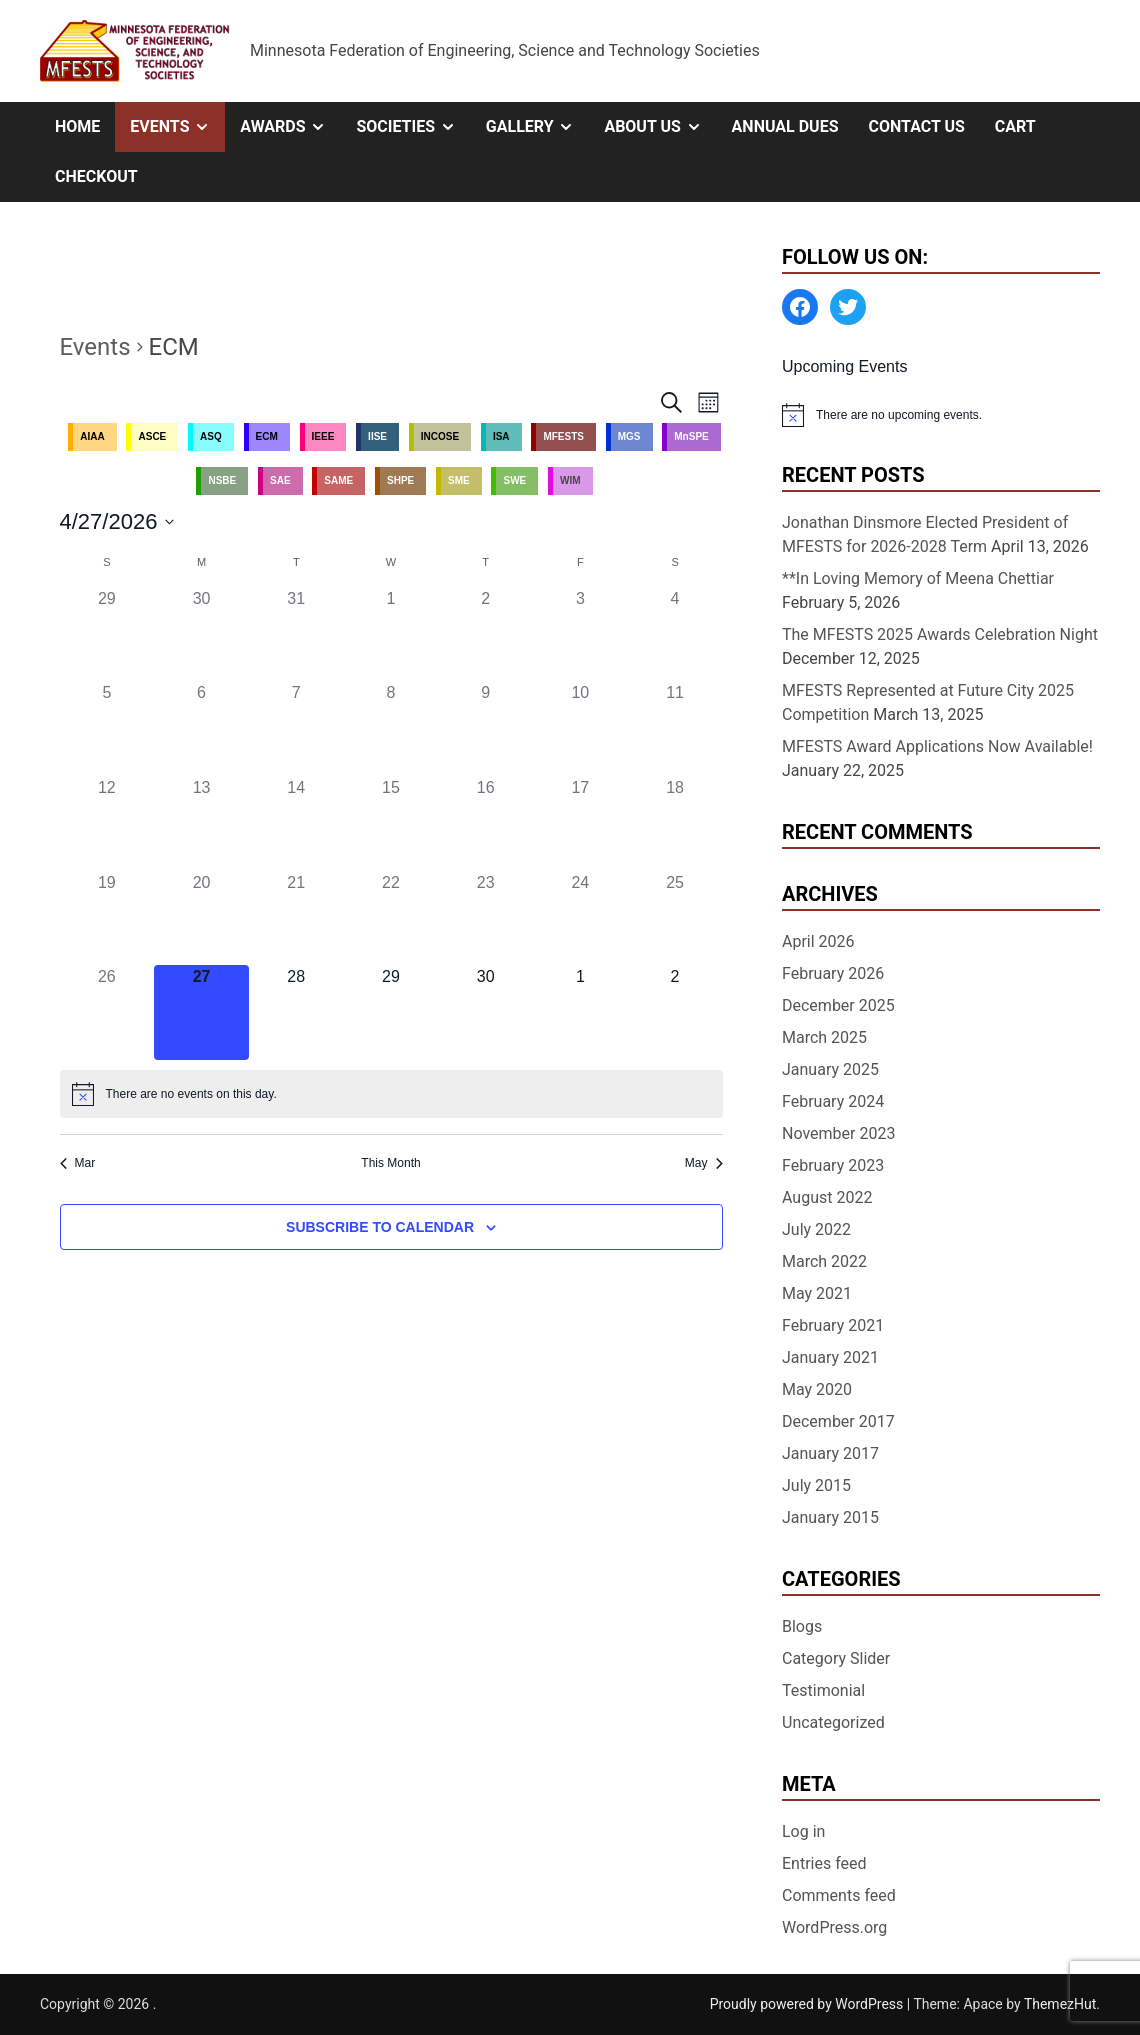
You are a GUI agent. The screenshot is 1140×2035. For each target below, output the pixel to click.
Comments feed (839, 1895)
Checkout (96, 176)
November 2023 (838, 1133)
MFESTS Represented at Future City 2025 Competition (928, 702)
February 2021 (833, 1325)
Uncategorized (833, 1722)
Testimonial (823, 1690)
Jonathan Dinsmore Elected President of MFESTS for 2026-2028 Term (925, 534)
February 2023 (833, 1165)
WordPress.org (834, 1927)
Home (77, 126)
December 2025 (838, 1005)
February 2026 (833, 973)
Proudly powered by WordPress (808, 2004)
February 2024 (833, 1101)
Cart (1015, 126)
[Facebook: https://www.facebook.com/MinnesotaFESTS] (800, 307)
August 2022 (827, 1197)
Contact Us (916, 126)
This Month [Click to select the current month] (390, 1163)
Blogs (802, 1626)
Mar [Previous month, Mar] (78, 1163)
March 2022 (824, 1261)
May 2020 (817, 1389)
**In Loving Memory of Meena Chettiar (918, 578)
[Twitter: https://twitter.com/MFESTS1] (848, 307)
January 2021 (830, 1357)
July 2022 (816, 1229)
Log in (803, 1831)
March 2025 (824, 1037)
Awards (290, 127)
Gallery (538, 127)
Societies (413, 127)
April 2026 (818, 941)
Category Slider (836, 1658)
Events (177, 127)
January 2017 (830, 1453)
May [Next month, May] (704, 1163)
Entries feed (824, 1863)
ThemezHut (1060, 2004)
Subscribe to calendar (380, 1227)
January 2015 (830, 1517)
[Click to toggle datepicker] (117, 521)
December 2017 (838, 1421)
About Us (660, 127)
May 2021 (817, 1293)
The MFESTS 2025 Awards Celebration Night (940, 634)
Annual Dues (785, 126)
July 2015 (816, 1485)
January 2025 (830, 1069)
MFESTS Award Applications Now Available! (937, 746)
